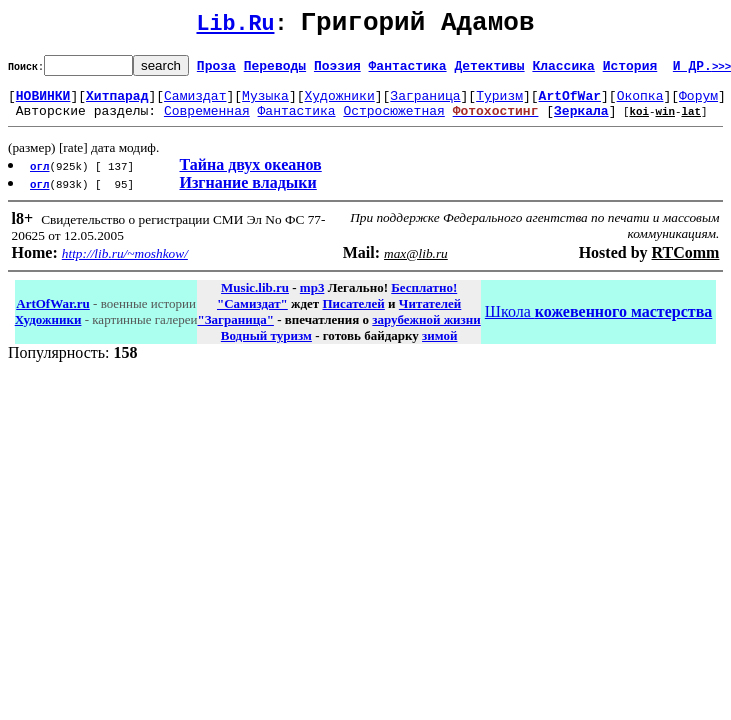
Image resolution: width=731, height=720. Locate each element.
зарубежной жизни (426, 331)
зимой (439, 347)
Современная (207, 122)
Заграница (425, 104)
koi (639, 122)
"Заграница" (235, 331)
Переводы (275, 71)
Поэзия (337, 71)
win (665, 122)
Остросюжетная (393, 122)
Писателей (353, 315)
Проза (216, 71)
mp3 (312, 299)
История (630, 71)
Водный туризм (266, 347)
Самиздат (195, 104)
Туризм (499, 104)
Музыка (265, 104)
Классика (563, 71)
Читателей (430, 315)
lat (691, 122)
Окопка (640, 104)
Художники (339, 104)
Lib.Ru (236, 27)
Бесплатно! (424, 299)
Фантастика (408, 71)
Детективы (489, 71)
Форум (698, 104)
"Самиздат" (252, 315)
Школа (598, 323)
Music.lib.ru (255, 299)
